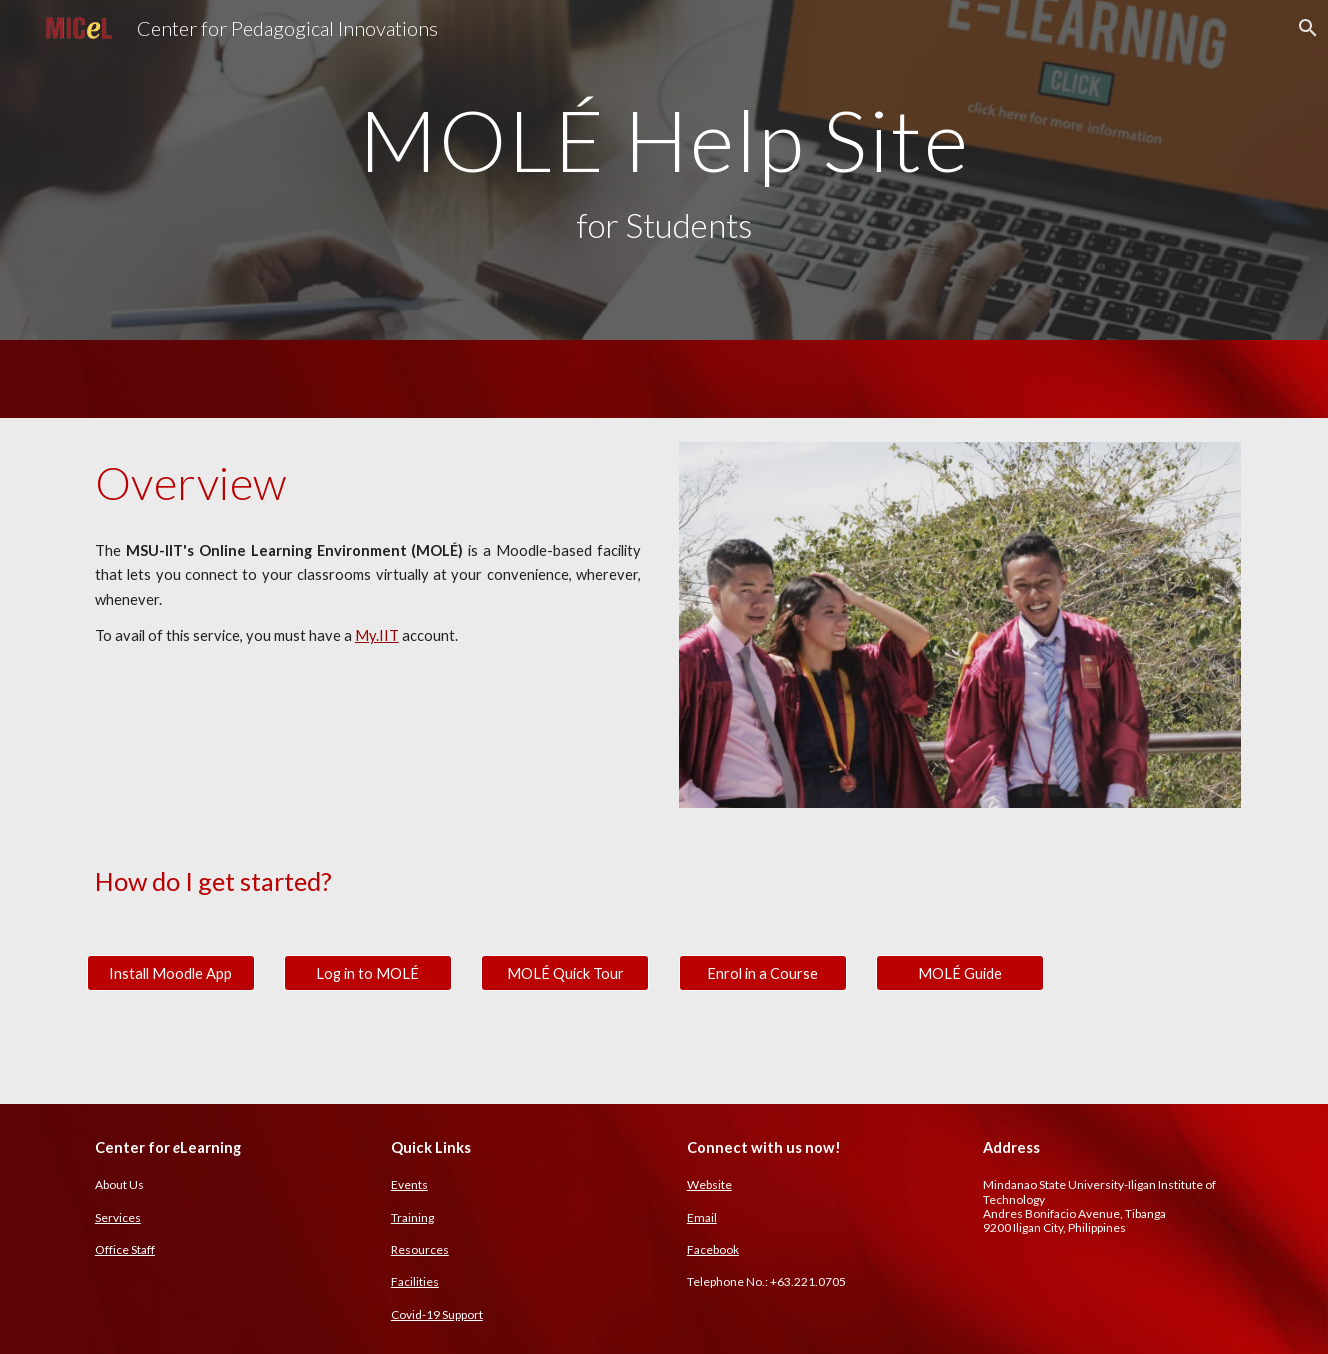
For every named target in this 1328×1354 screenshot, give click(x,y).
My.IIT (377, 635)
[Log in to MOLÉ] (368, 973)
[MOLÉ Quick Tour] (565, 973)
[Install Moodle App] (171, 973)
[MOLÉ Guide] (960, 973)
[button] (1304, 28)
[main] (664, 170)
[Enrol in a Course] (763, 973)
